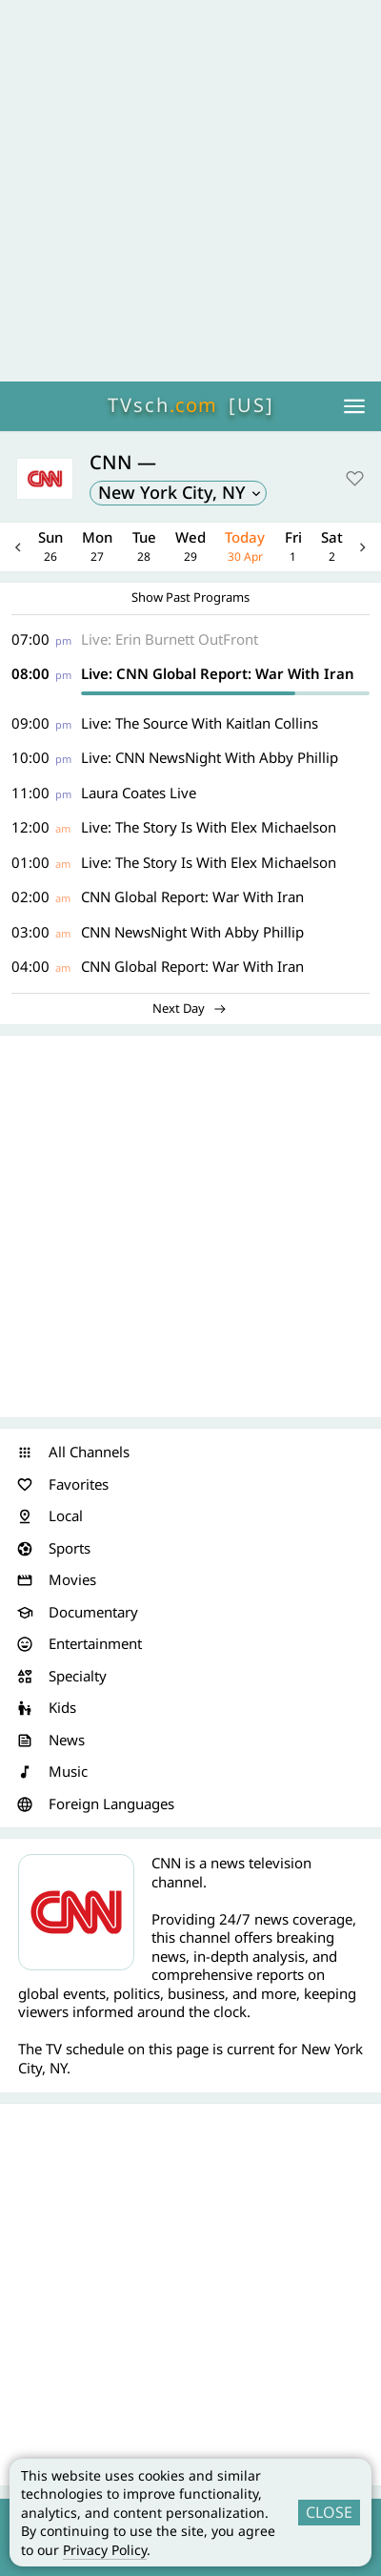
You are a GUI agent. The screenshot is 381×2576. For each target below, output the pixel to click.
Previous (18, 547)
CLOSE (329, 2512)
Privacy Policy (105, 2550)
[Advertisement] (190, 190)
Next (362, 547)
